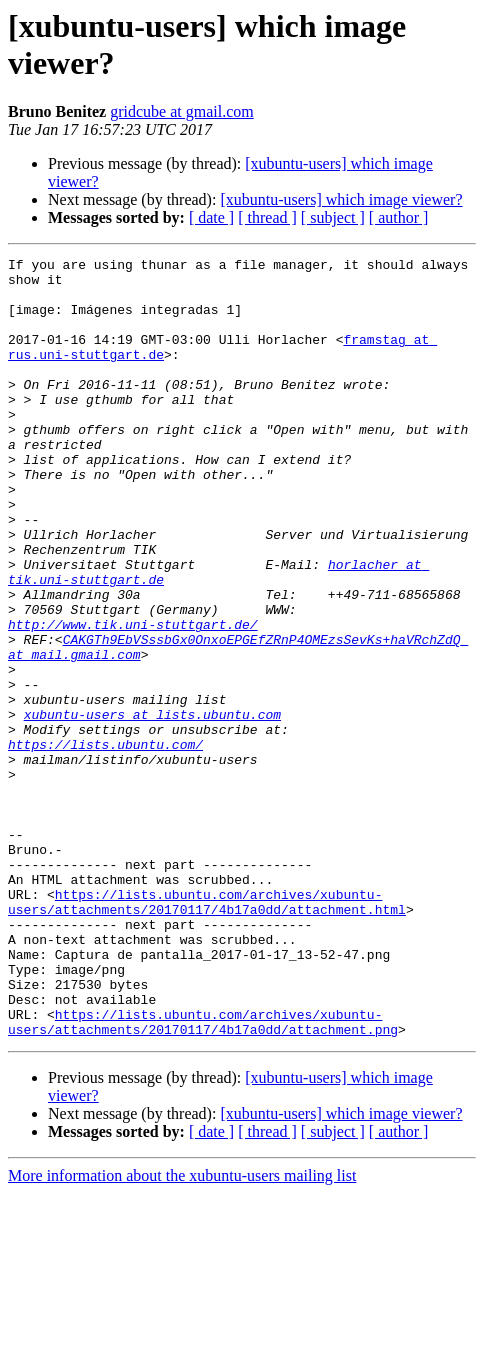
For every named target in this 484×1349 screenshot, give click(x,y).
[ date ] (211, 217)
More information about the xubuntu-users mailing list (182, 1331)
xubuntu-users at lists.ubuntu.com (152, 807)
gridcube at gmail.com (182, 111)
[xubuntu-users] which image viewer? (341, 199)
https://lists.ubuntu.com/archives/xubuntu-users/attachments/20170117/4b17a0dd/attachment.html (207, 1032)
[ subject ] (333, 217)
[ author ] (399, 217)
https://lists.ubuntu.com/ (105, 843)
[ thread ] (267, 217)
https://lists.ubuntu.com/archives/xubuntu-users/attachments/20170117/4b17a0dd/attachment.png (203, 1176)
